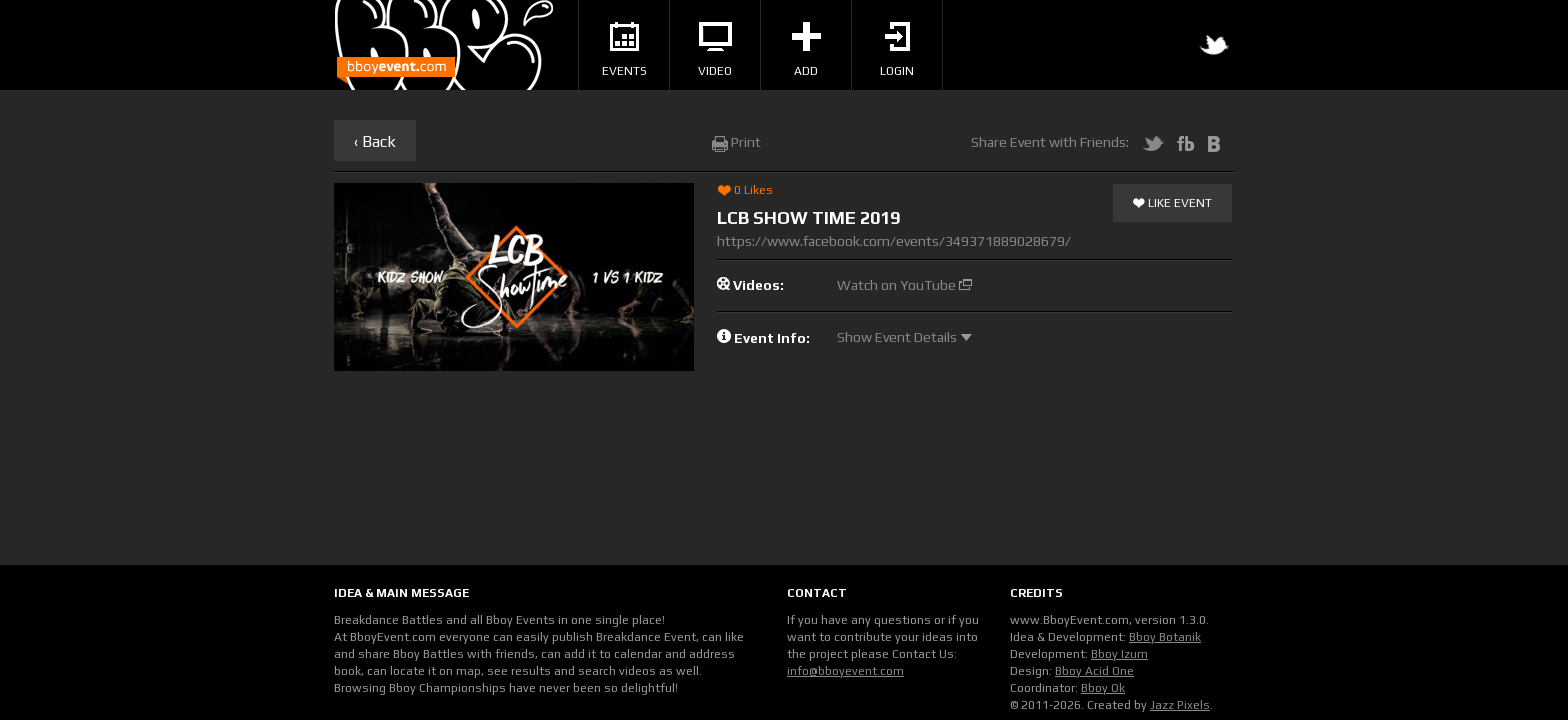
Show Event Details (904, 337)
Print (736, 142)
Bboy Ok (1103, 688)
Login (897, 50)
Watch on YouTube (904, 285)
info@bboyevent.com (845, 671)
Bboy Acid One (1094, 671)
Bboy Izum (1119, 654)
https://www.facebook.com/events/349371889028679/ (894, 241)
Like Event (1172, 204)
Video (715, 50)
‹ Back (375, 141)
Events (624, 50)
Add (806, 50)
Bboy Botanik (1165, 637)
